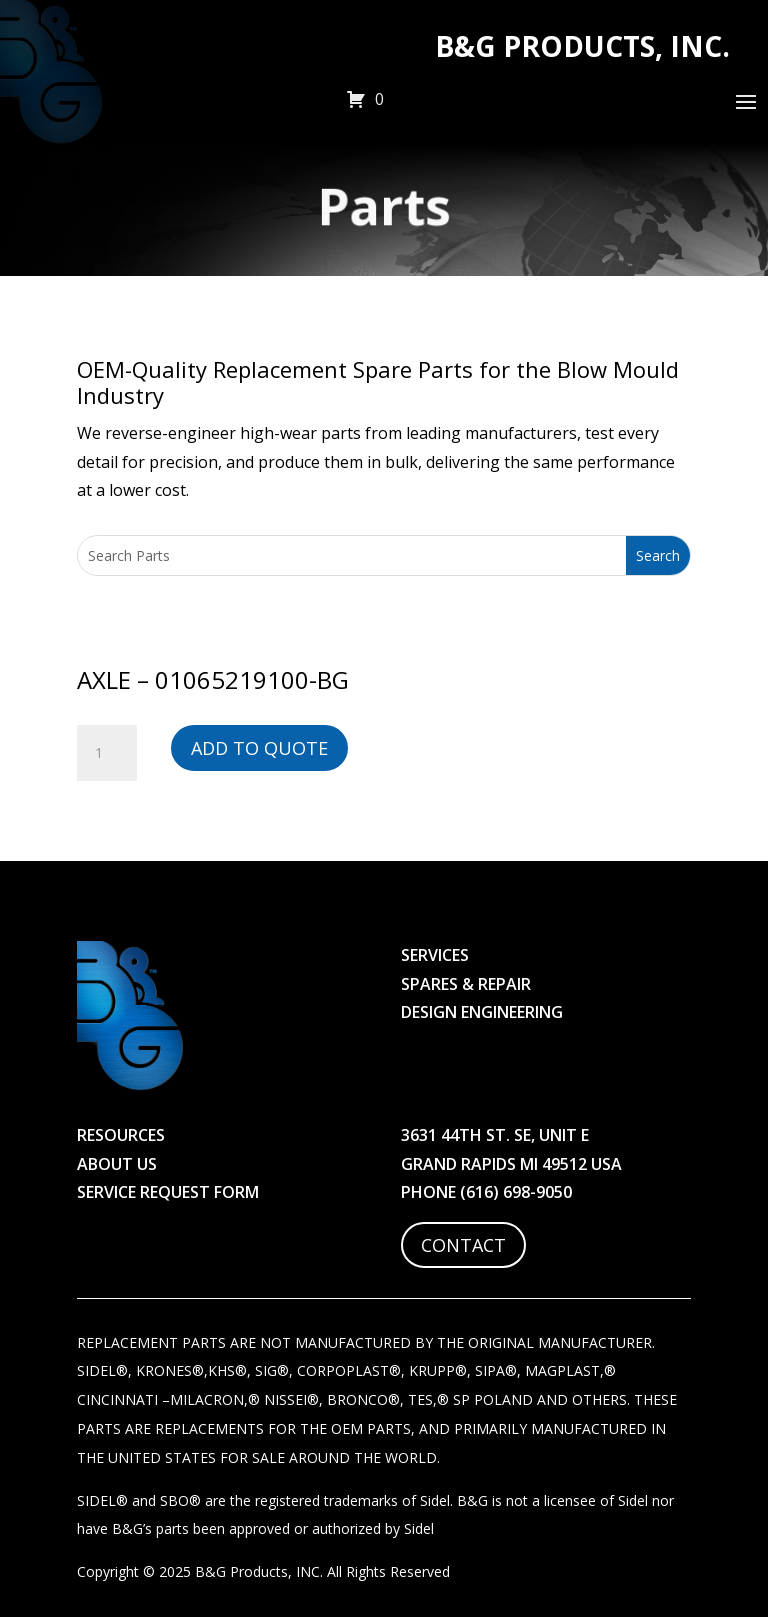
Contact (463, 1245)
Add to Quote (259, 748)
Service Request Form (168, 1192)
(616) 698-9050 (516, 1192)
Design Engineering (482, 1012)
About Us (117, 1164)
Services (435, 955)
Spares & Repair (466, 984)
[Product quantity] (107, 753)
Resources (121, 1135)
